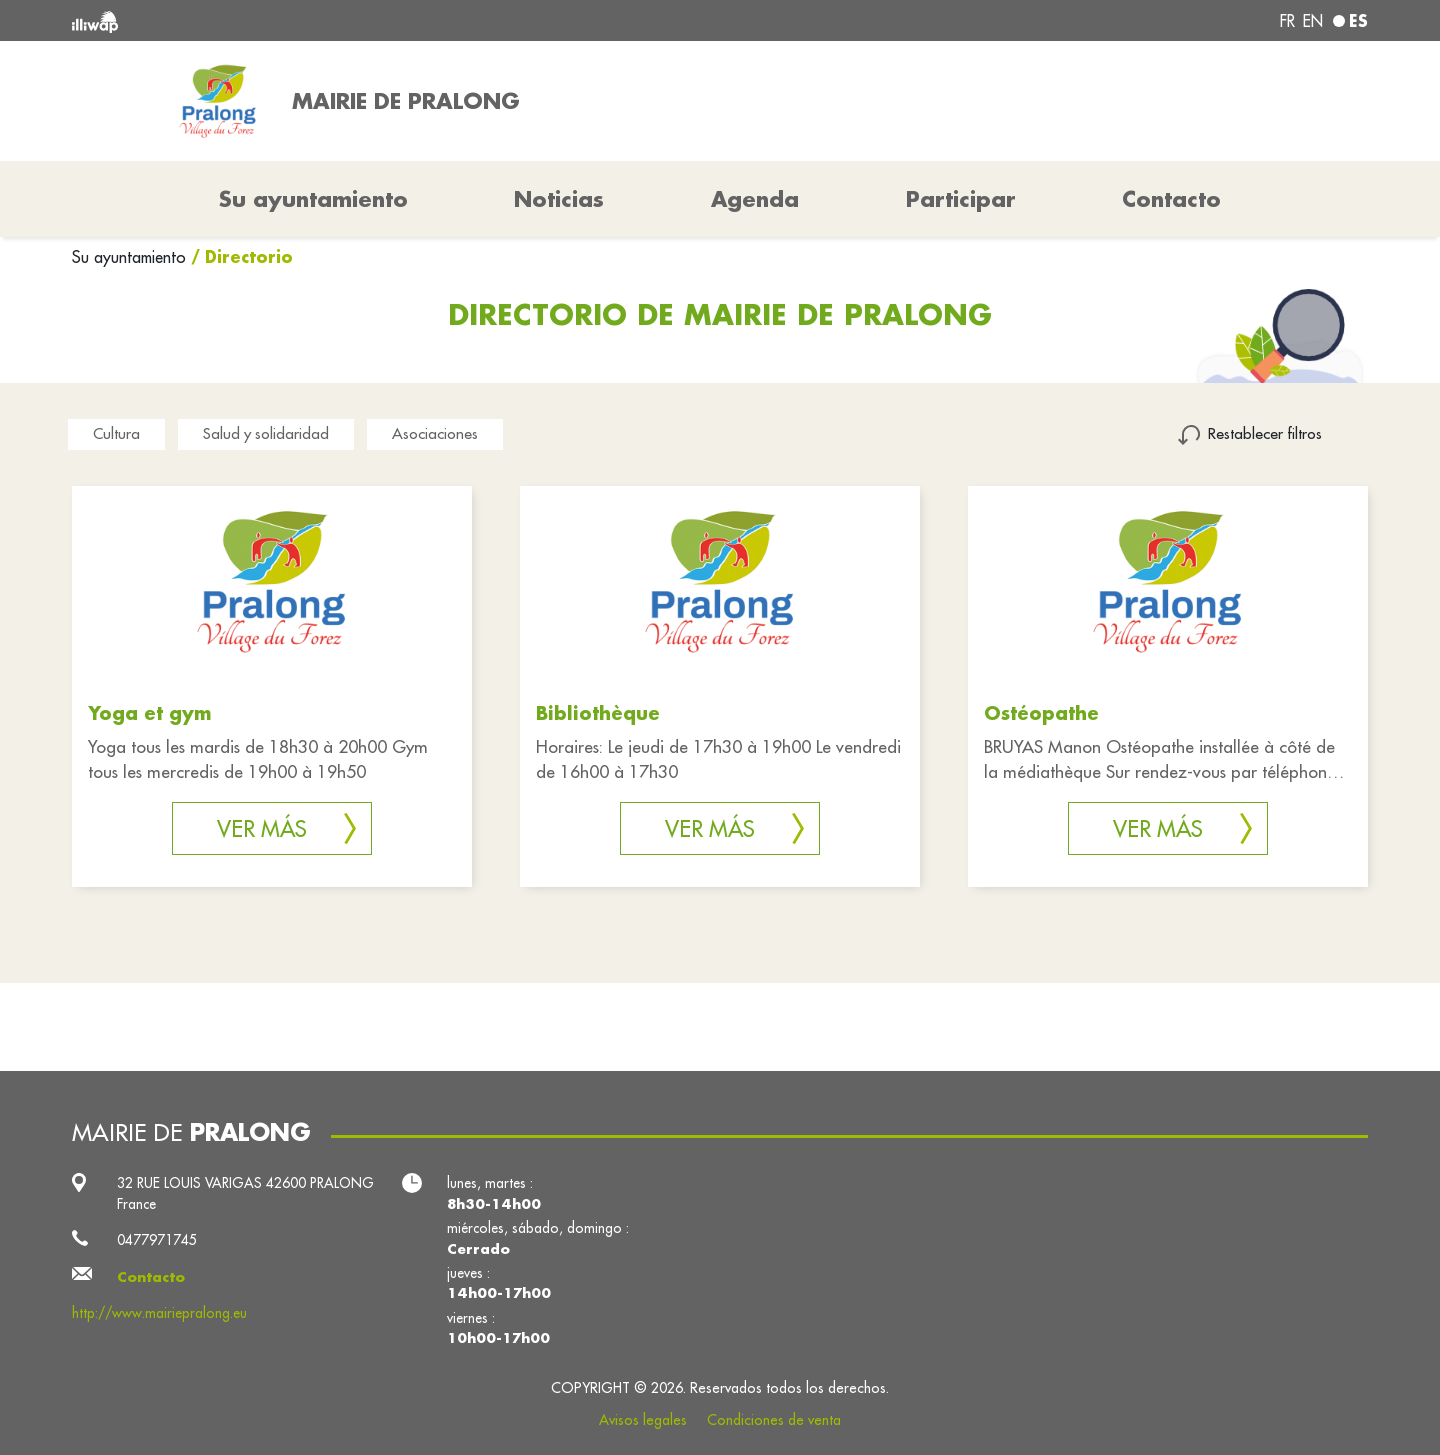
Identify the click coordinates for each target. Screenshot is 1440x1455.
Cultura (116, 433)
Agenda (755, 199)
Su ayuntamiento (131, 257)
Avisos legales (643, 1420)
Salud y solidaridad (266, 433)
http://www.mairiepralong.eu (159, 1313)
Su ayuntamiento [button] (313, 199)
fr (1287, 21)
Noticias (559, 199)
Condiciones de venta (774, 1420)
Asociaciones (435, 433)
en (1313, 21)
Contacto (1171, 199)
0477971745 (157, 1240)
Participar (961, 199)
